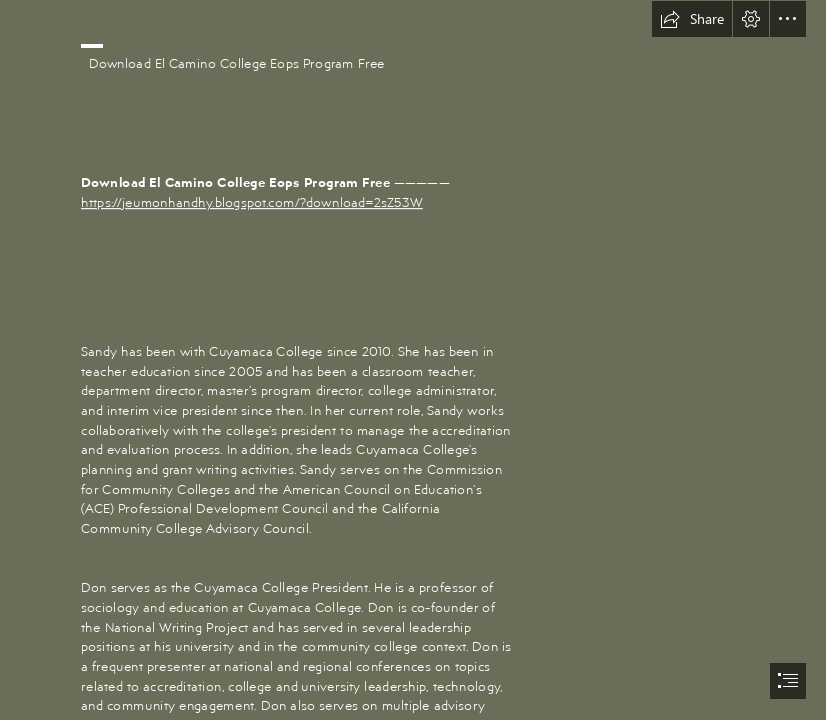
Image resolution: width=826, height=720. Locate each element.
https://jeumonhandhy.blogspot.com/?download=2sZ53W (252, 201)
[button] (692, 19)
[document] (413, 360)
